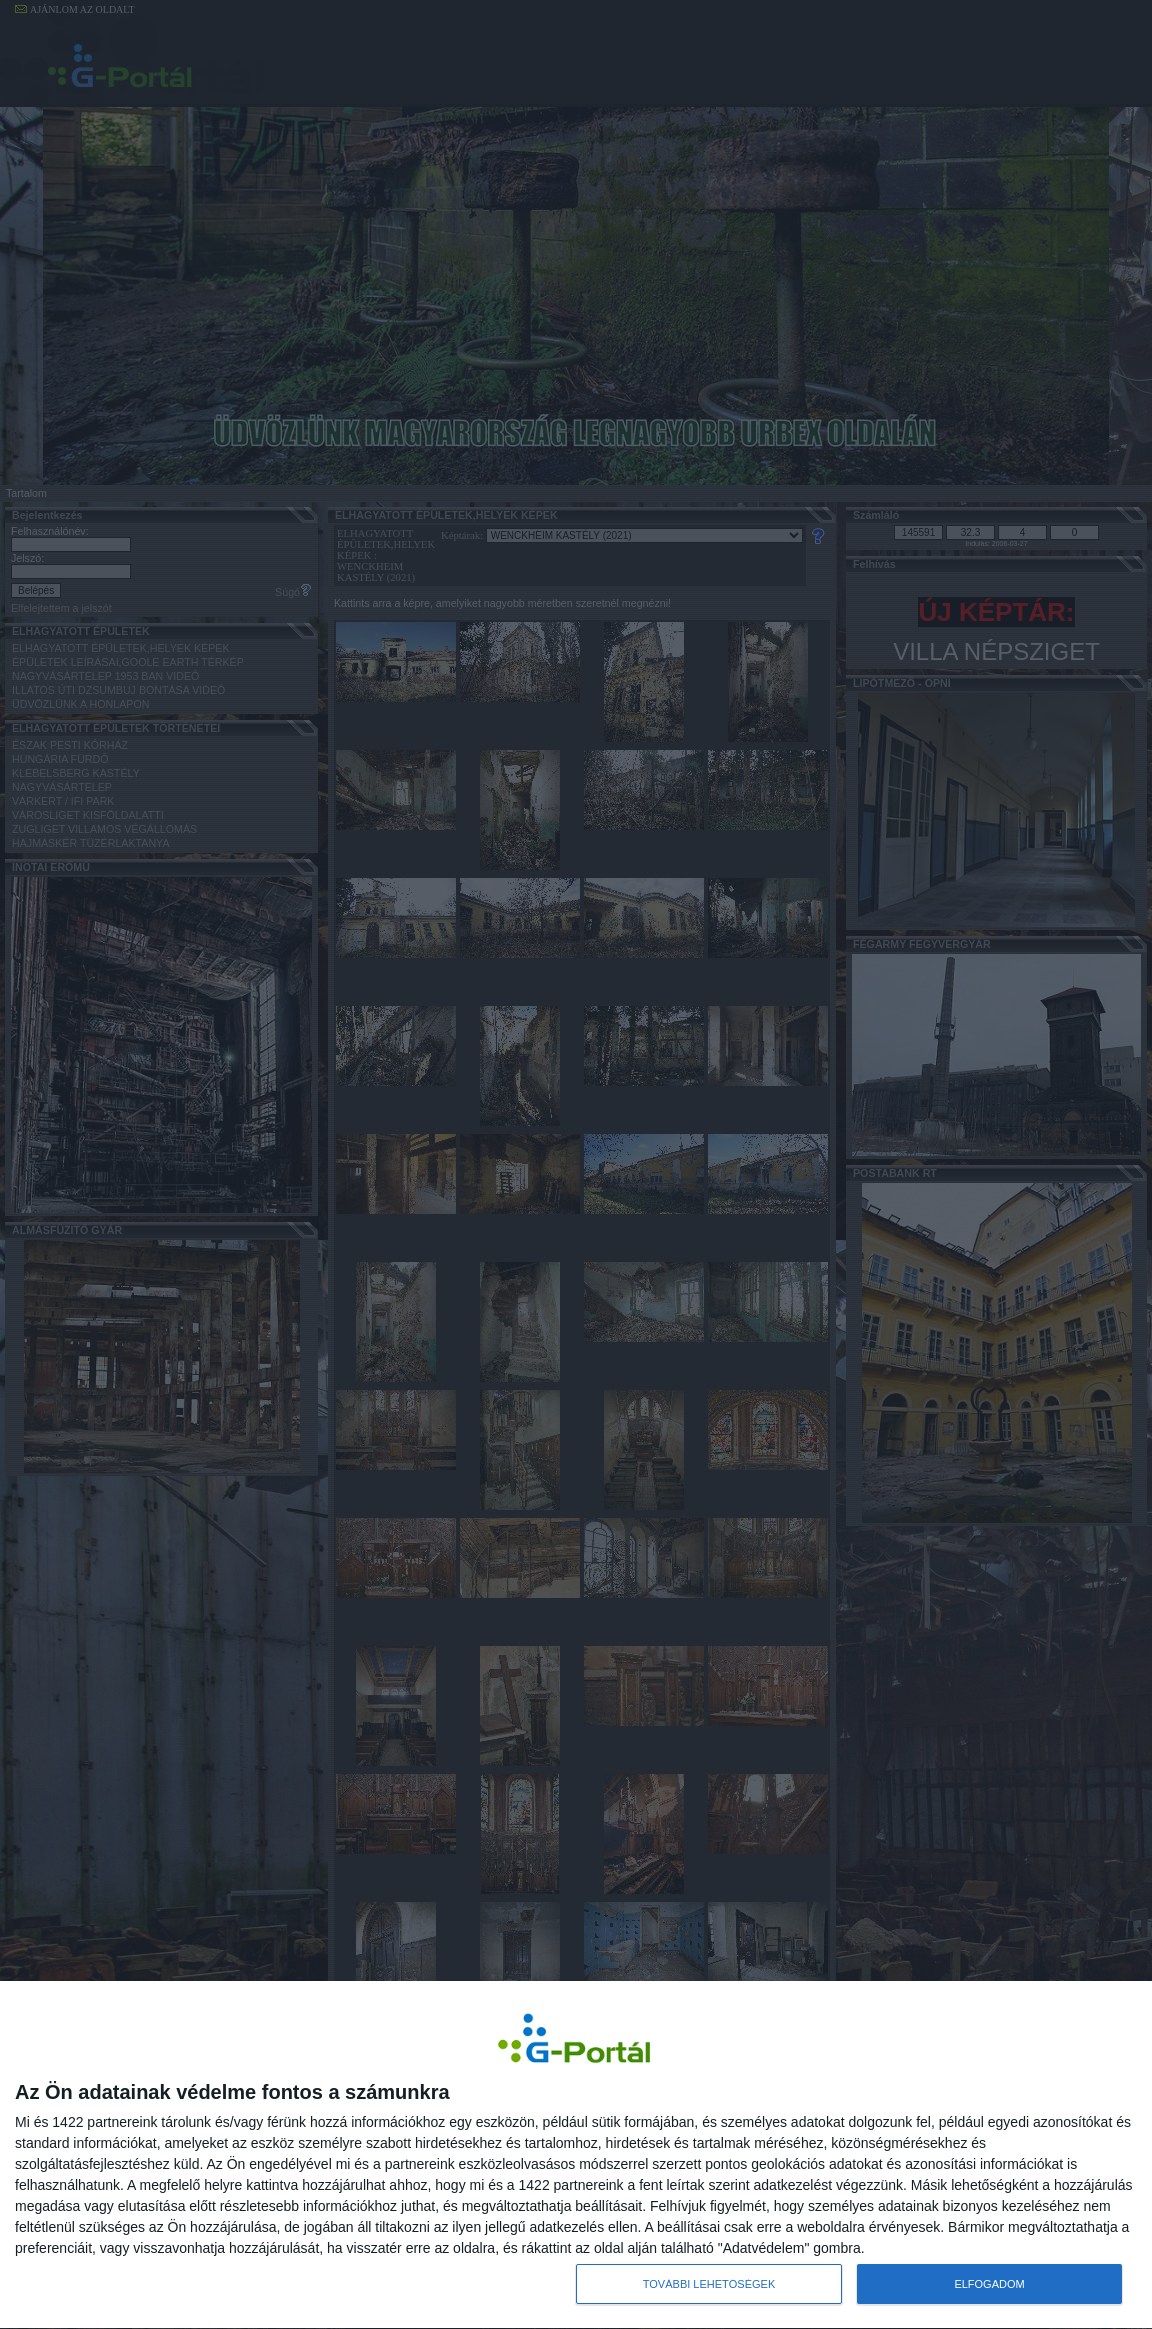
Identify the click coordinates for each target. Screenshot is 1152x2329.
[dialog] (576, 2155)
